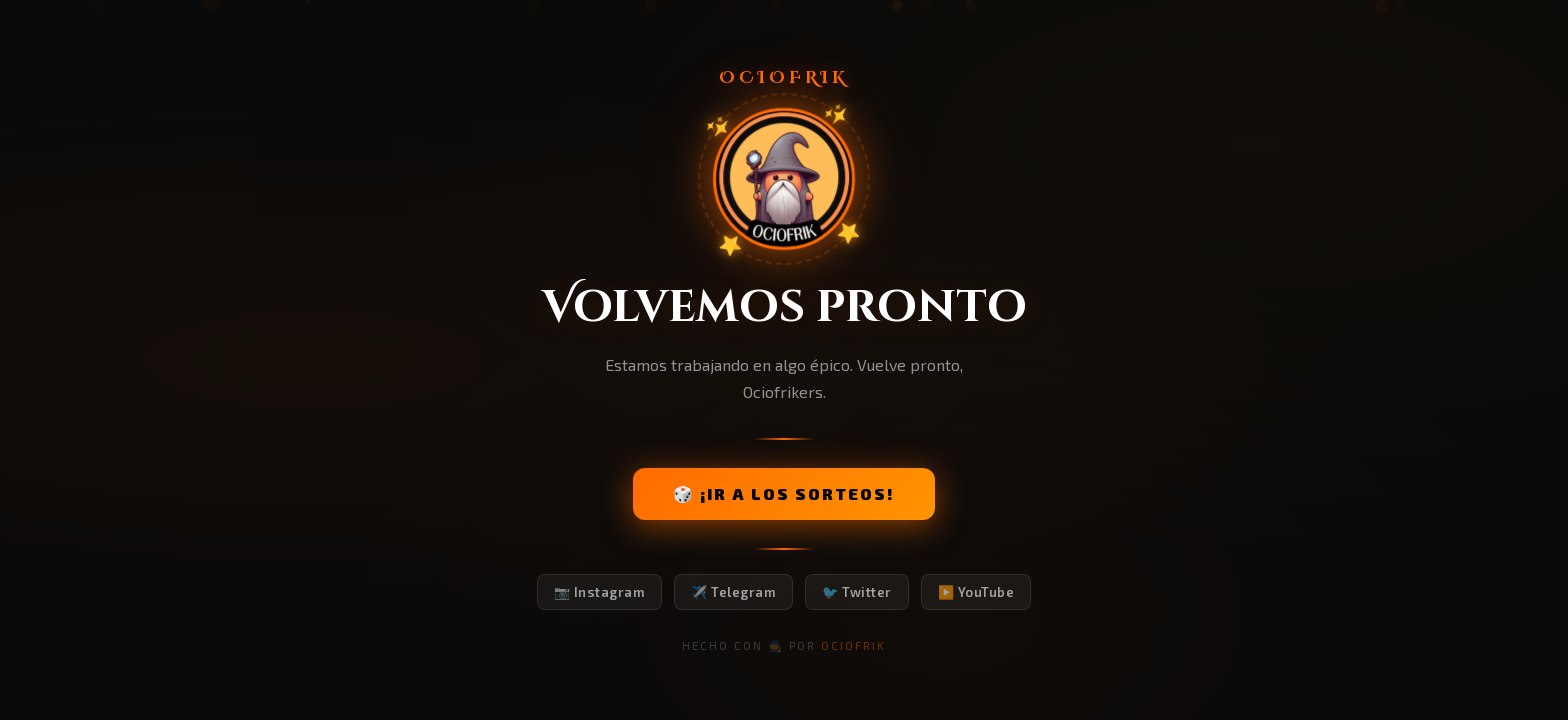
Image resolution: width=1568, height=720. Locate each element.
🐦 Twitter (857, 592)
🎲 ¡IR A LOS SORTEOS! (784, 493)
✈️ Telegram (733, 592)
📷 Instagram (600, 592)
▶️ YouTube (976, 592)
